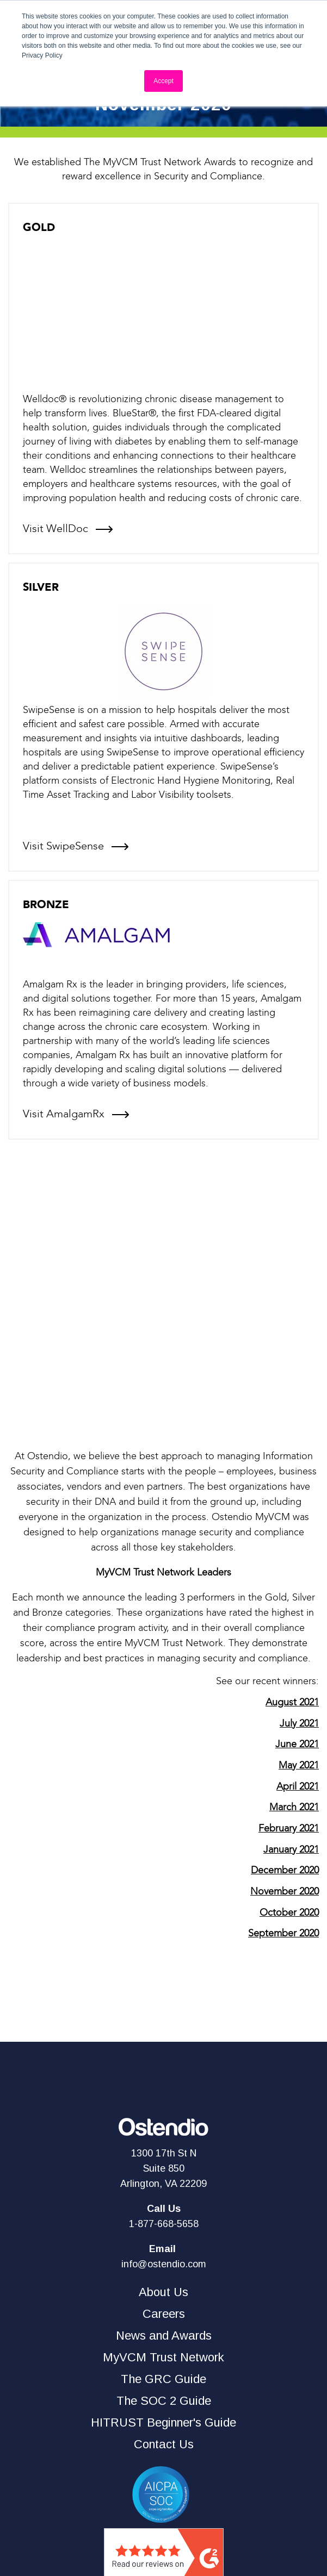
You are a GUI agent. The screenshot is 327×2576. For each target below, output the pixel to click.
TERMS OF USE (276, 2532)
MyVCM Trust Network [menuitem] (163, 2241)
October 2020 (289, 1797)
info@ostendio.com (163, 2148)
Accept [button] (163, 81)
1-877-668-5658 (164, 2108)
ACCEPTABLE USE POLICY (163, 2547)
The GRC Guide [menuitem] (163, 2263)
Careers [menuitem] (164, 2198)
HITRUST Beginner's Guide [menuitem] (163, 2307)
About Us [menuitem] (163, 2176)
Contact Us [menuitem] (164, 2328)
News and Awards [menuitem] (164, 2220)
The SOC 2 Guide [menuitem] (163, 2285)
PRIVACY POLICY (227, 2532)
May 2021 (299, 1650)
